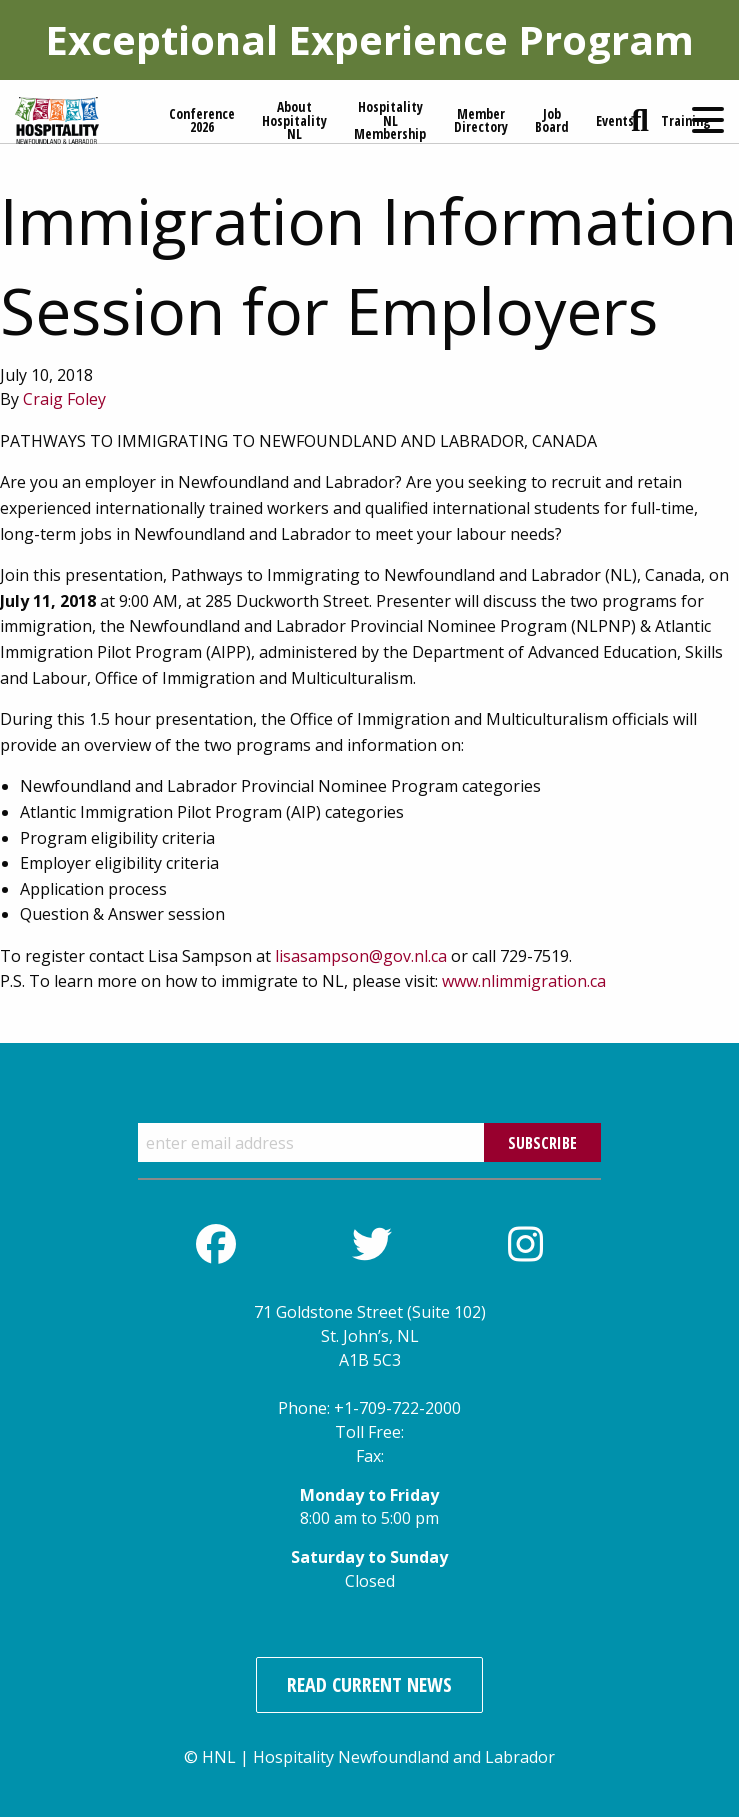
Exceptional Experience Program (369, 39)
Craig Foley (64, 399)
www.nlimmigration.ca (524, 981)
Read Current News (369, 1684)
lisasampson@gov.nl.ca (361, 956)
